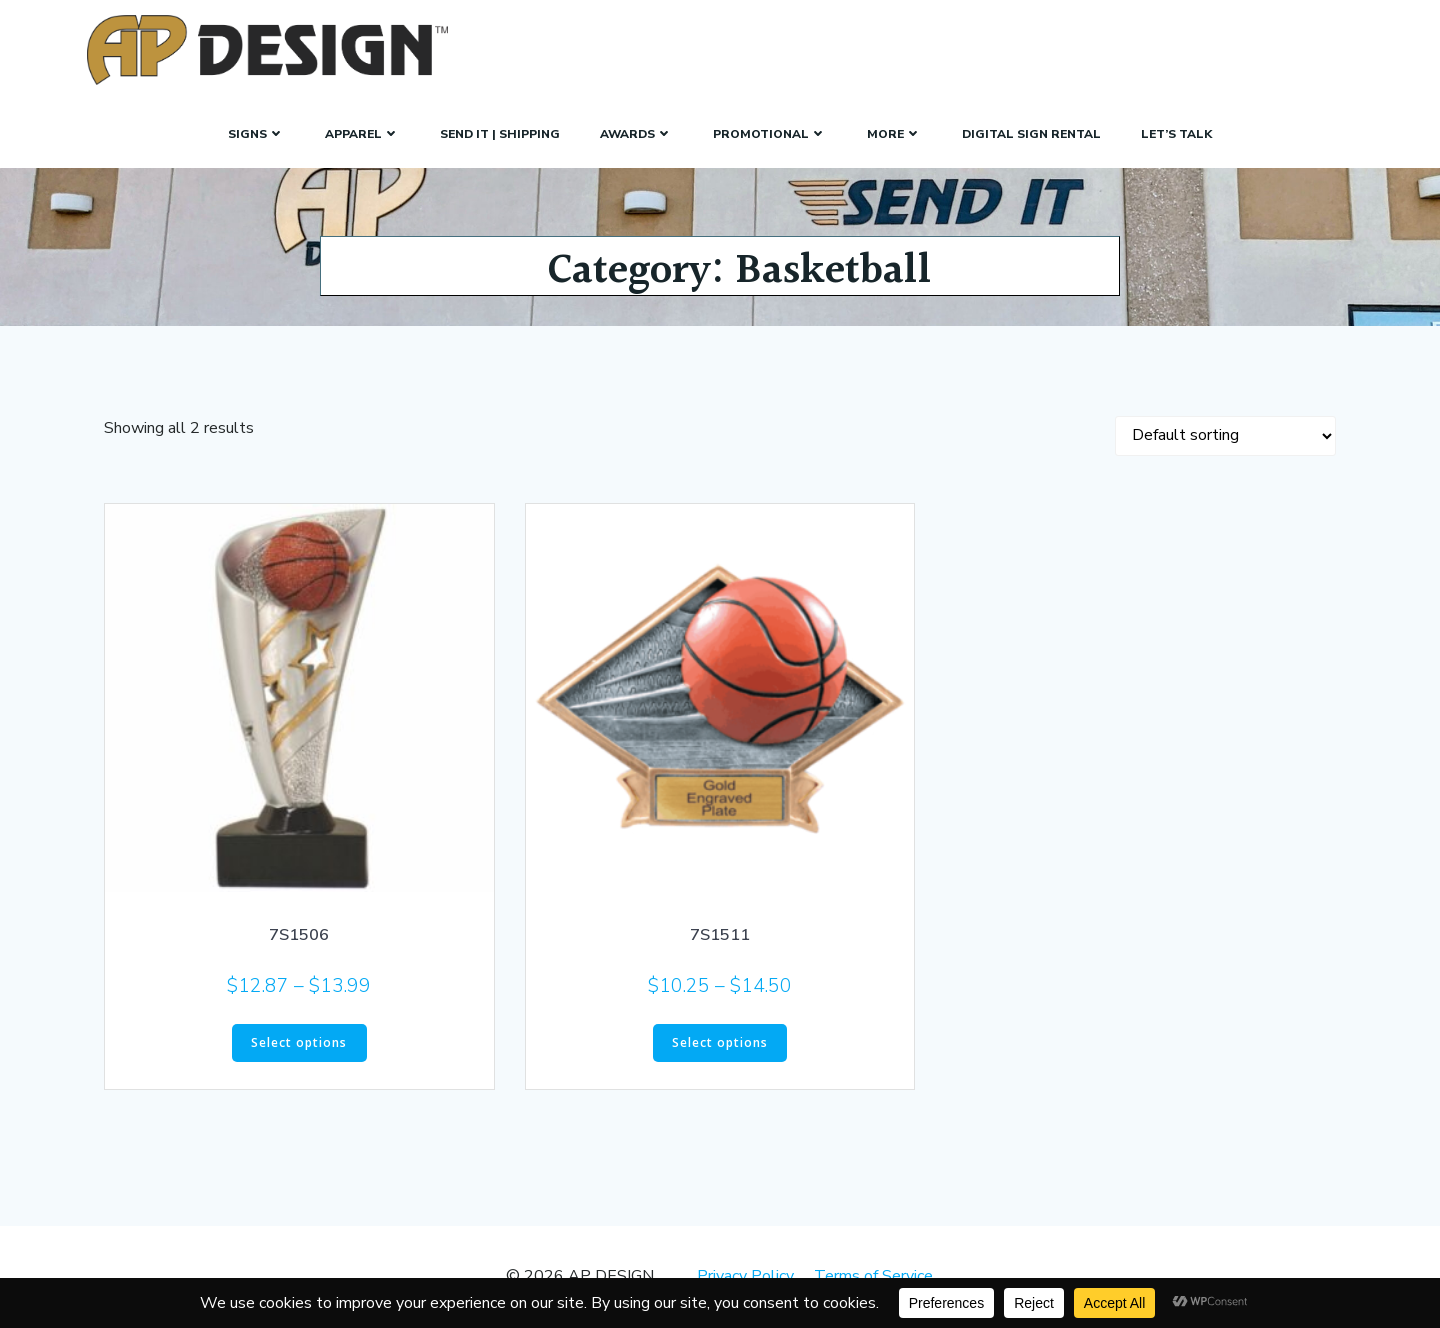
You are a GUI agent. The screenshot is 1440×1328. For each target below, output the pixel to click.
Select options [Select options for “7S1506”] (299, 1042)
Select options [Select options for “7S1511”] (720, 1042)
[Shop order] (1225, 436)
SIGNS (256, 134)
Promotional (770, 134)
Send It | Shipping (500, 134)
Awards (636, 134)
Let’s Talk (1176, 134)
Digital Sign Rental (1031, 134)
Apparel (362, 134)
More (894, 134)
